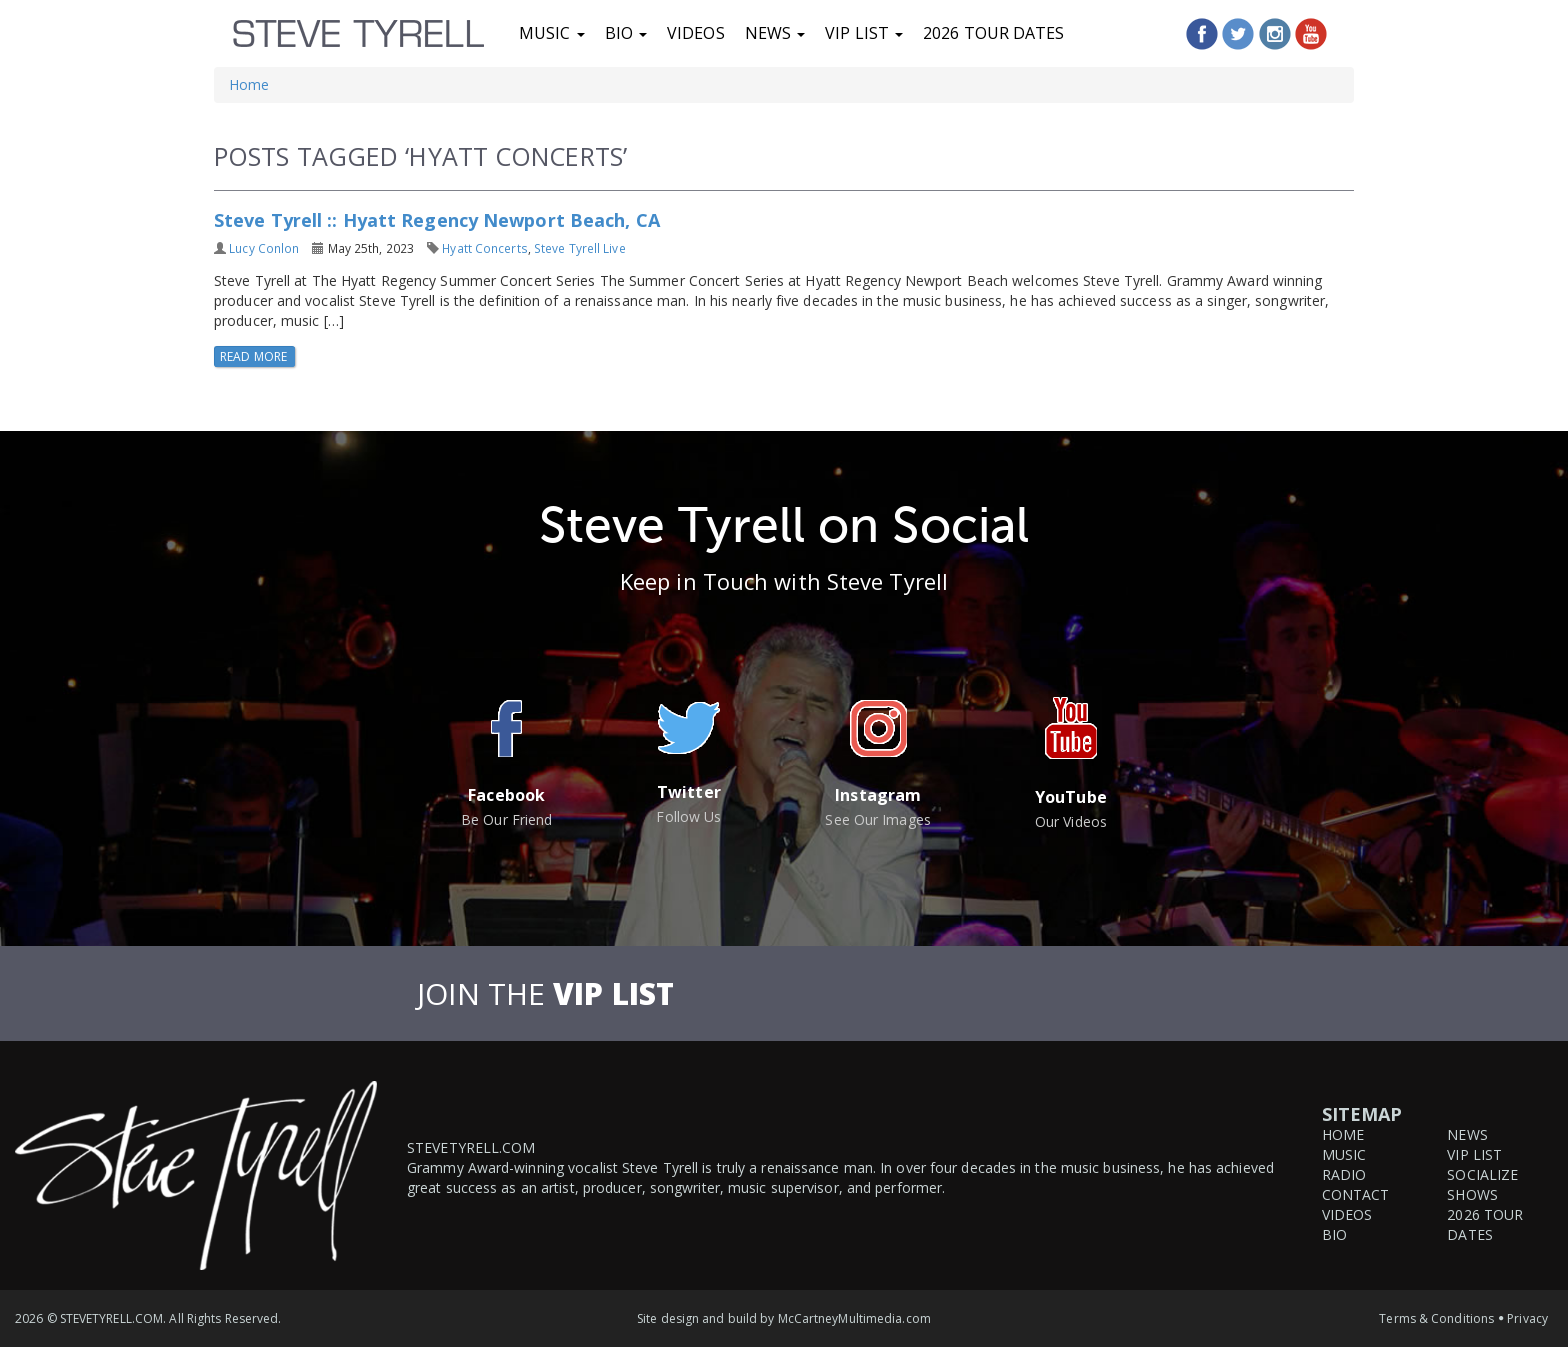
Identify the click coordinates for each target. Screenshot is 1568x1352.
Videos (696, 33)
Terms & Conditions (1436, 1318)
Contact (1356, 1194)
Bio (626, 33)
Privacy (1527, 1318)
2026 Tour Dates (994, 33)
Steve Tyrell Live (580, 248)
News (775, 33)
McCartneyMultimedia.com (854, 1318)
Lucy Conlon (264, 248)
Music (552, 33)
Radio (1344, 1174)
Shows (1472, 1194)
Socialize (1482, 1174)
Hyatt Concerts (484, 248)
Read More (255, 356)
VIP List (864, 33)
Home (249, 84)
